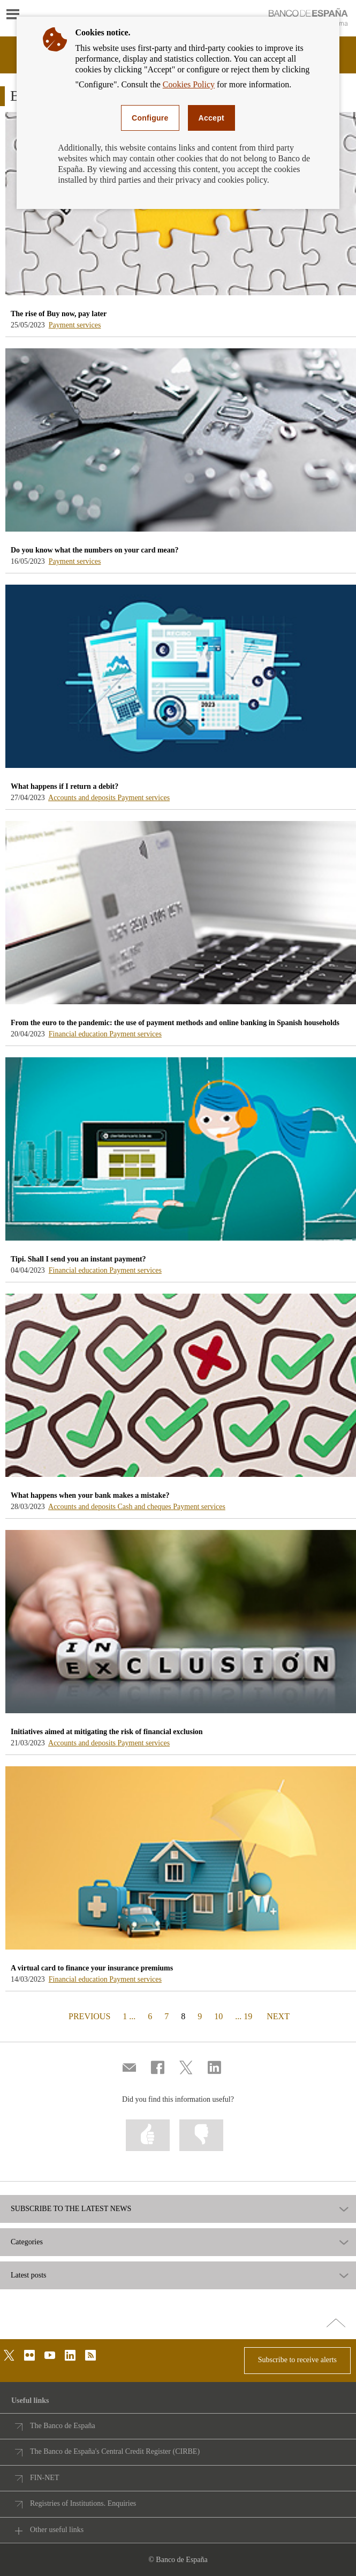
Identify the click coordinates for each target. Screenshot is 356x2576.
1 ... (129, 2016)
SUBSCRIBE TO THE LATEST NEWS (71, 2209)
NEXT (278, 2016)
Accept (211, 118)
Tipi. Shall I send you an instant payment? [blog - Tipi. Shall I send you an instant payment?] (78, 1259)
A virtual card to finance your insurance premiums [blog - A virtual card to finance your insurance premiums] (92, 1968)
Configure (150, 118)
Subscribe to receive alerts (297, 2360)
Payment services (75, 325)
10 (218, 2016)
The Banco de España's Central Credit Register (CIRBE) (115, 2451)
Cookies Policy (189, 84)
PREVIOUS (88, 2016)
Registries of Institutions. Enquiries (83, 2503)
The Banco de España (62, 2426)
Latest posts (29, 2275)
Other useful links (57, 2530)
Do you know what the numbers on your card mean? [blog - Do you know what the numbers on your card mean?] (95, 550)
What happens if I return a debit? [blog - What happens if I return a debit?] (64, 786)
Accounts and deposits (82, 798)
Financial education (79, 1034)
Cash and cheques (145, 1507)
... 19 (243, 2016)
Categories (27, 2242)
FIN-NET (44, 2478)
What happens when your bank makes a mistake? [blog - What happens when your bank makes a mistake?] (90, 1495)
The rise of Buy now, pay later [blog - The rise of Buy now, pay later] (59, 314)
